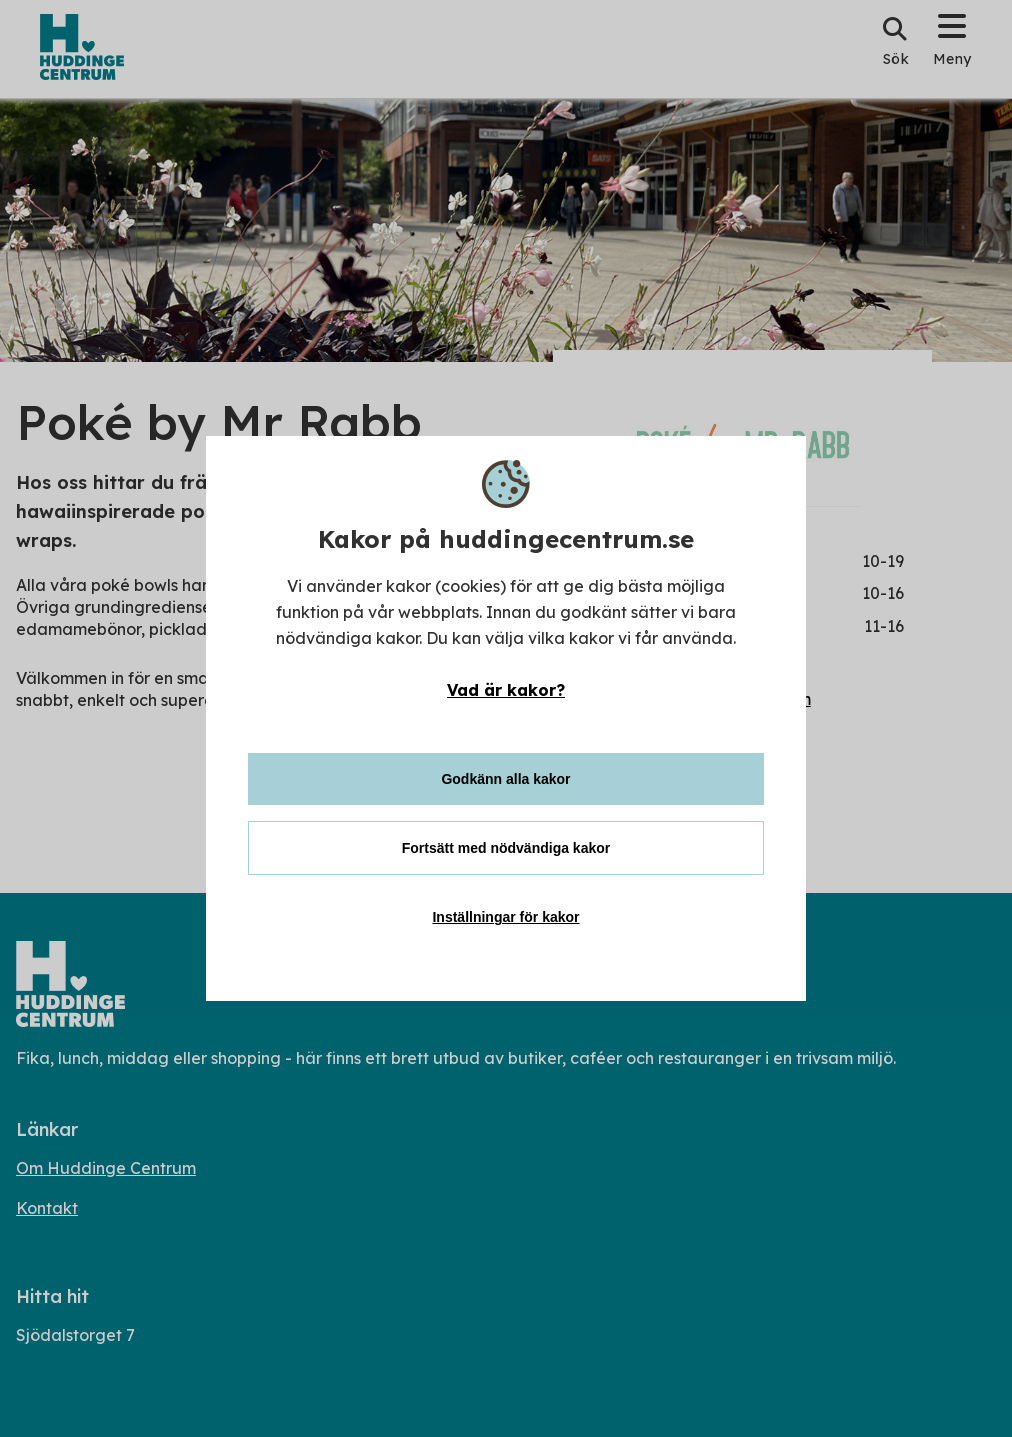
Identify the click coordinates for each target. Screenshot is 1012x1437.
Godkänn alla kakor (505, 779)
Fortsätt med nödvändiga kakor (506, 848)
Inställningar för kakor (505, 917)
